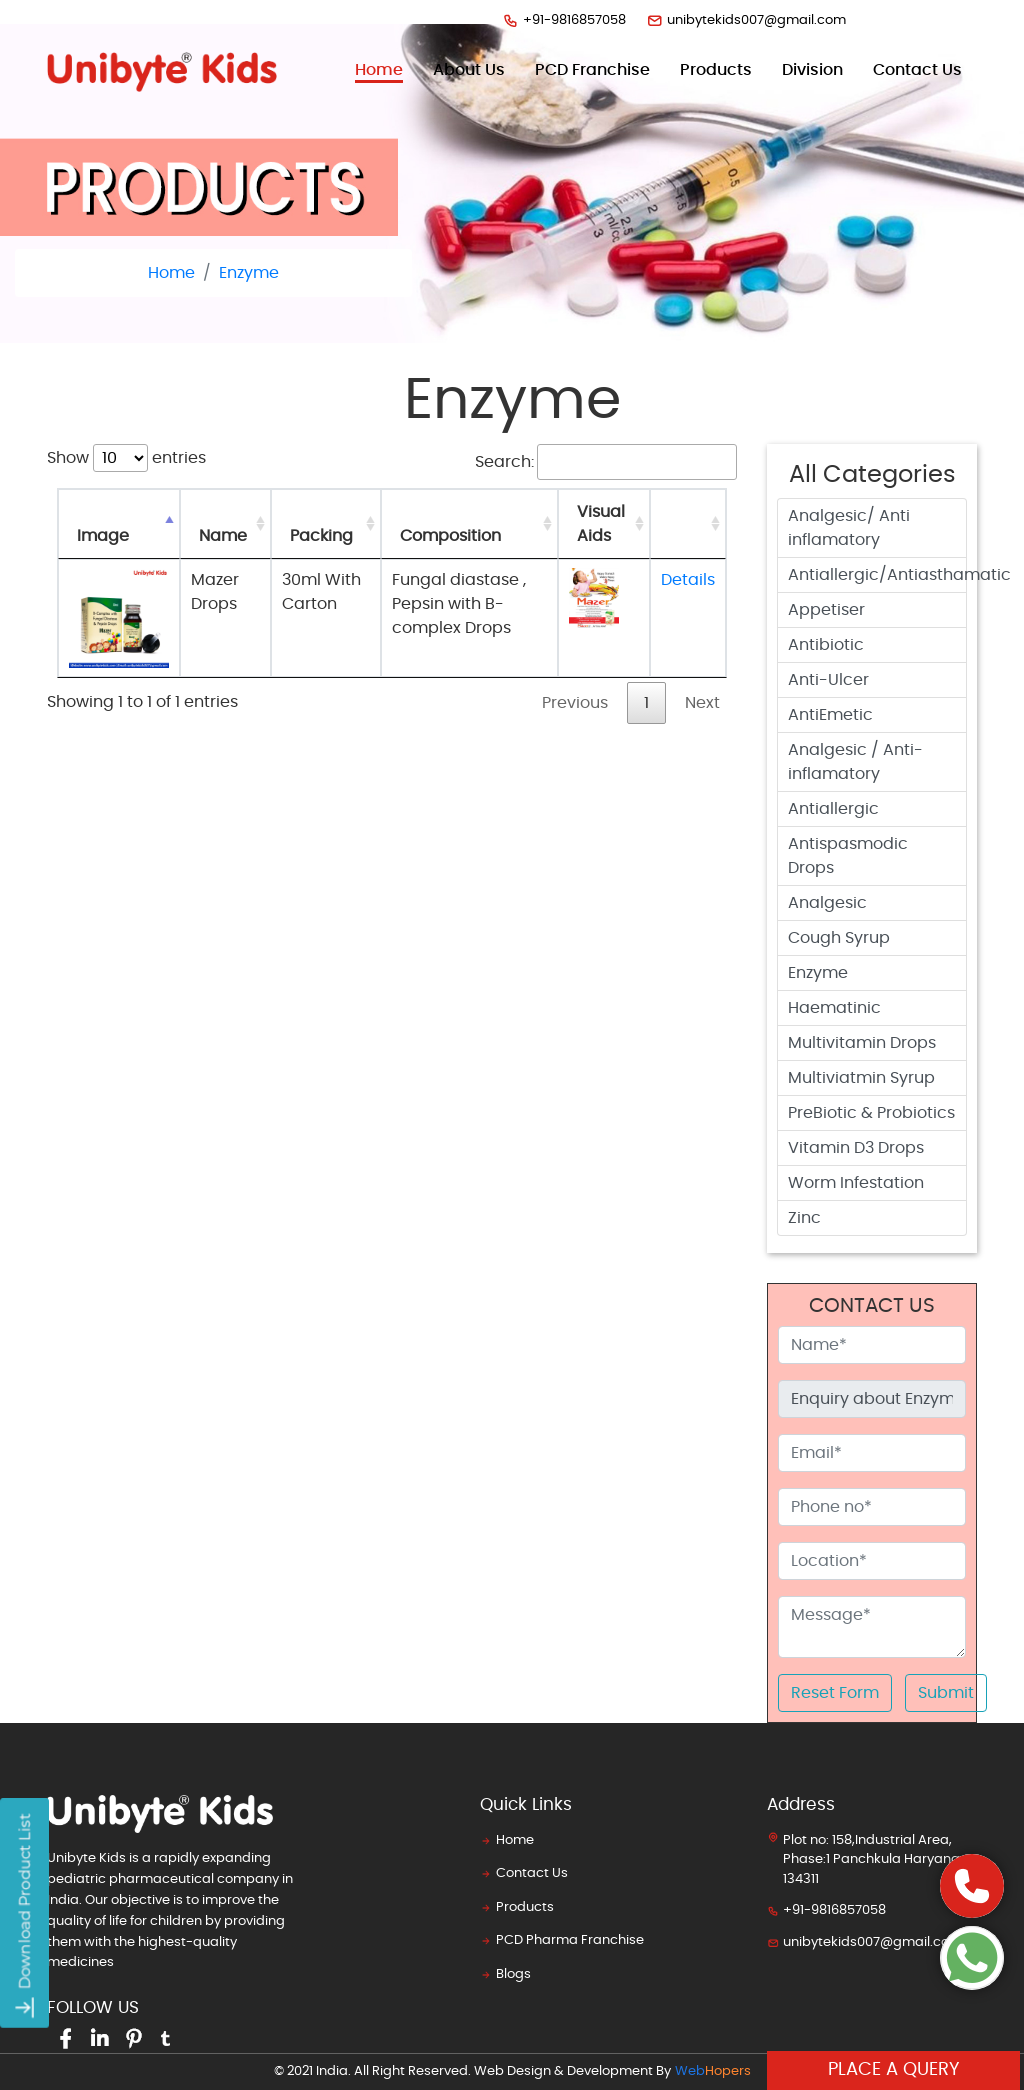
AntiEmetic (830, 715)
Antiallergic (833, 809)
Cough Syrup (839, 938)
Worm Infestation (856, 1183)
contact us (917, 70)
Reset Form (835, 1693)
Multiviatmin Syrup (861, 1078)
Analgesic (827, 903)
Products (517, 1907)
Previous (575, 703)
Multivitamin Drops (862, 1043)
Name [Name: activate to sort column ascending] (223, 536)
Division (812, 70)
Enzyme (249, 273)
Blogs (505, 1974)
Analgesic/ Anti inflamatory (849, 528)
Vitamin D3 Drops (856, 1148)
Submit (946, 1693)
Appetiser (826, 610)
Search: (606, 462)
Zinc (804, 1218)
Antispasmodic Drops (848, 856)
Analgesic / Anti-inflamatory (855, 762)
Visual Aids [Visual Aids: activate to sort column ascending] (601, 524)
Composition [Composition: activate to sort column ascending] (450, 536)
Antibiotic (826, 645)
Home (379, 68)
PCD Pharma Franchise (562, 1940)
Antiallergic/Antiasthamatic (877, 575)
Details (688, 580)
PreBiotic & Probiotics (871, 1113)
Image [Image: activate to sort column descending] (103, 536)
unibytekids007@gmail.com (746, 20)
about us (469, 70)
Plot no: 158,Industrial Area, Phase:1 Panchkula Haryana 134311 (863, 1858)
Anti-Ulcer (828, 680)
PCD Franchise (592, 70)
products (716, 70)
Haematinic (834, 1008)
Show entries (126, 458)
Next (702, 703)
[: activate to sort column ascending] (688, 524)
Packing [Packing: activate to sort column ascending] (321, 536)
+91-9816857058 (564, 20)
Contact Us (524, 1873)
